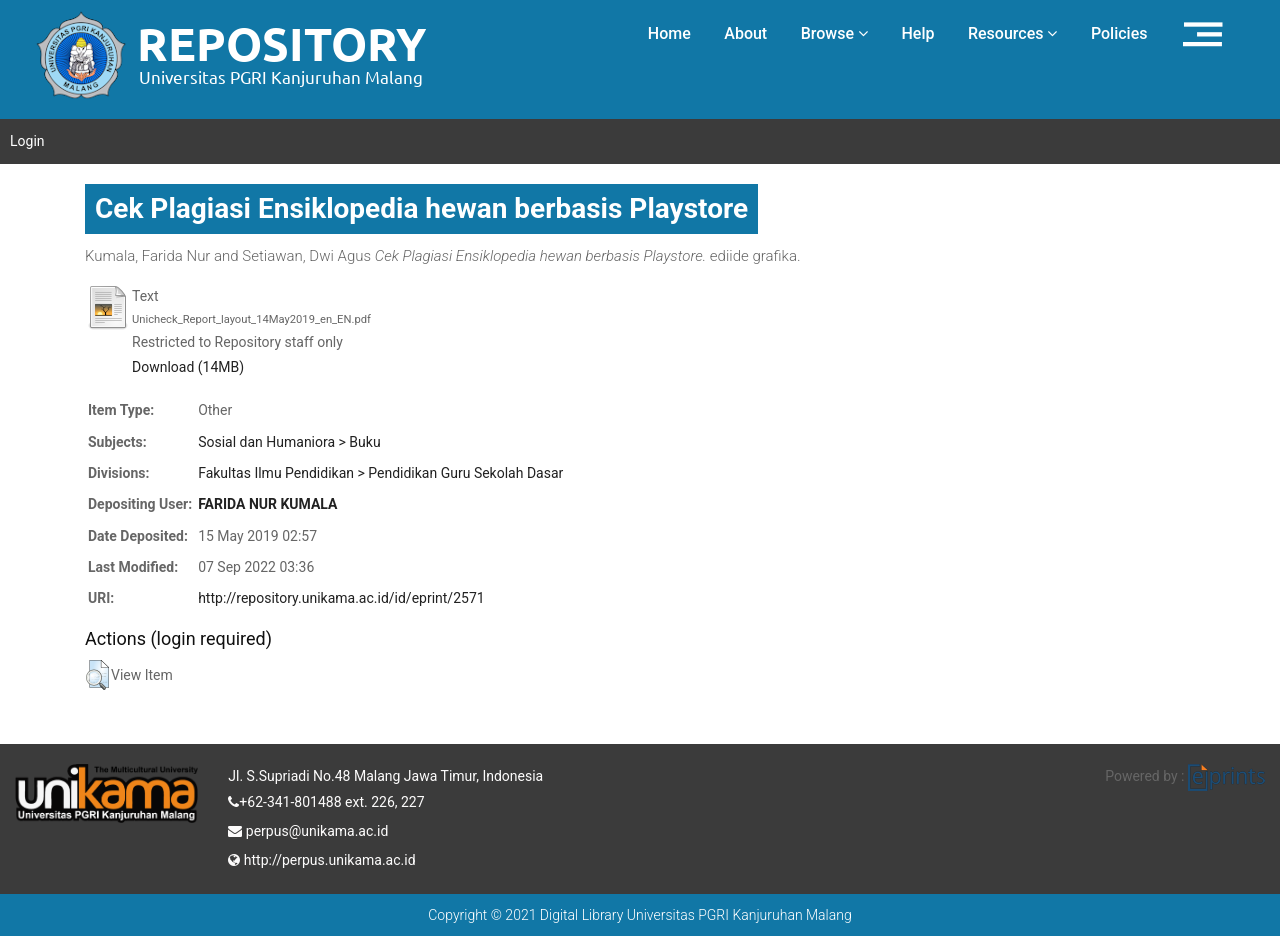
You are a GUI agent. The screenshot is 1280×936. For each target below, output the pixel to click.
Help (917, 33)
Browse (834, 33)
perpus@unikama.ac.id (308, 829)
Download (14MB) (188, 367)
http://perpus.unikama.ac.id (321, 858)
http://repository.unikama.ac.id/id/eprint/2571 (341, 598)
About (745, 33)
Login (27, 141)
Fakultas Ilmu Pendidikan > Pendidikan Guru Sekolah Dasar (380, 473)
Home (669, 33)
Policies (1119, 33)
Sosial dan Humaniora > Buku (289, 442)
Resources (1013, 33)
